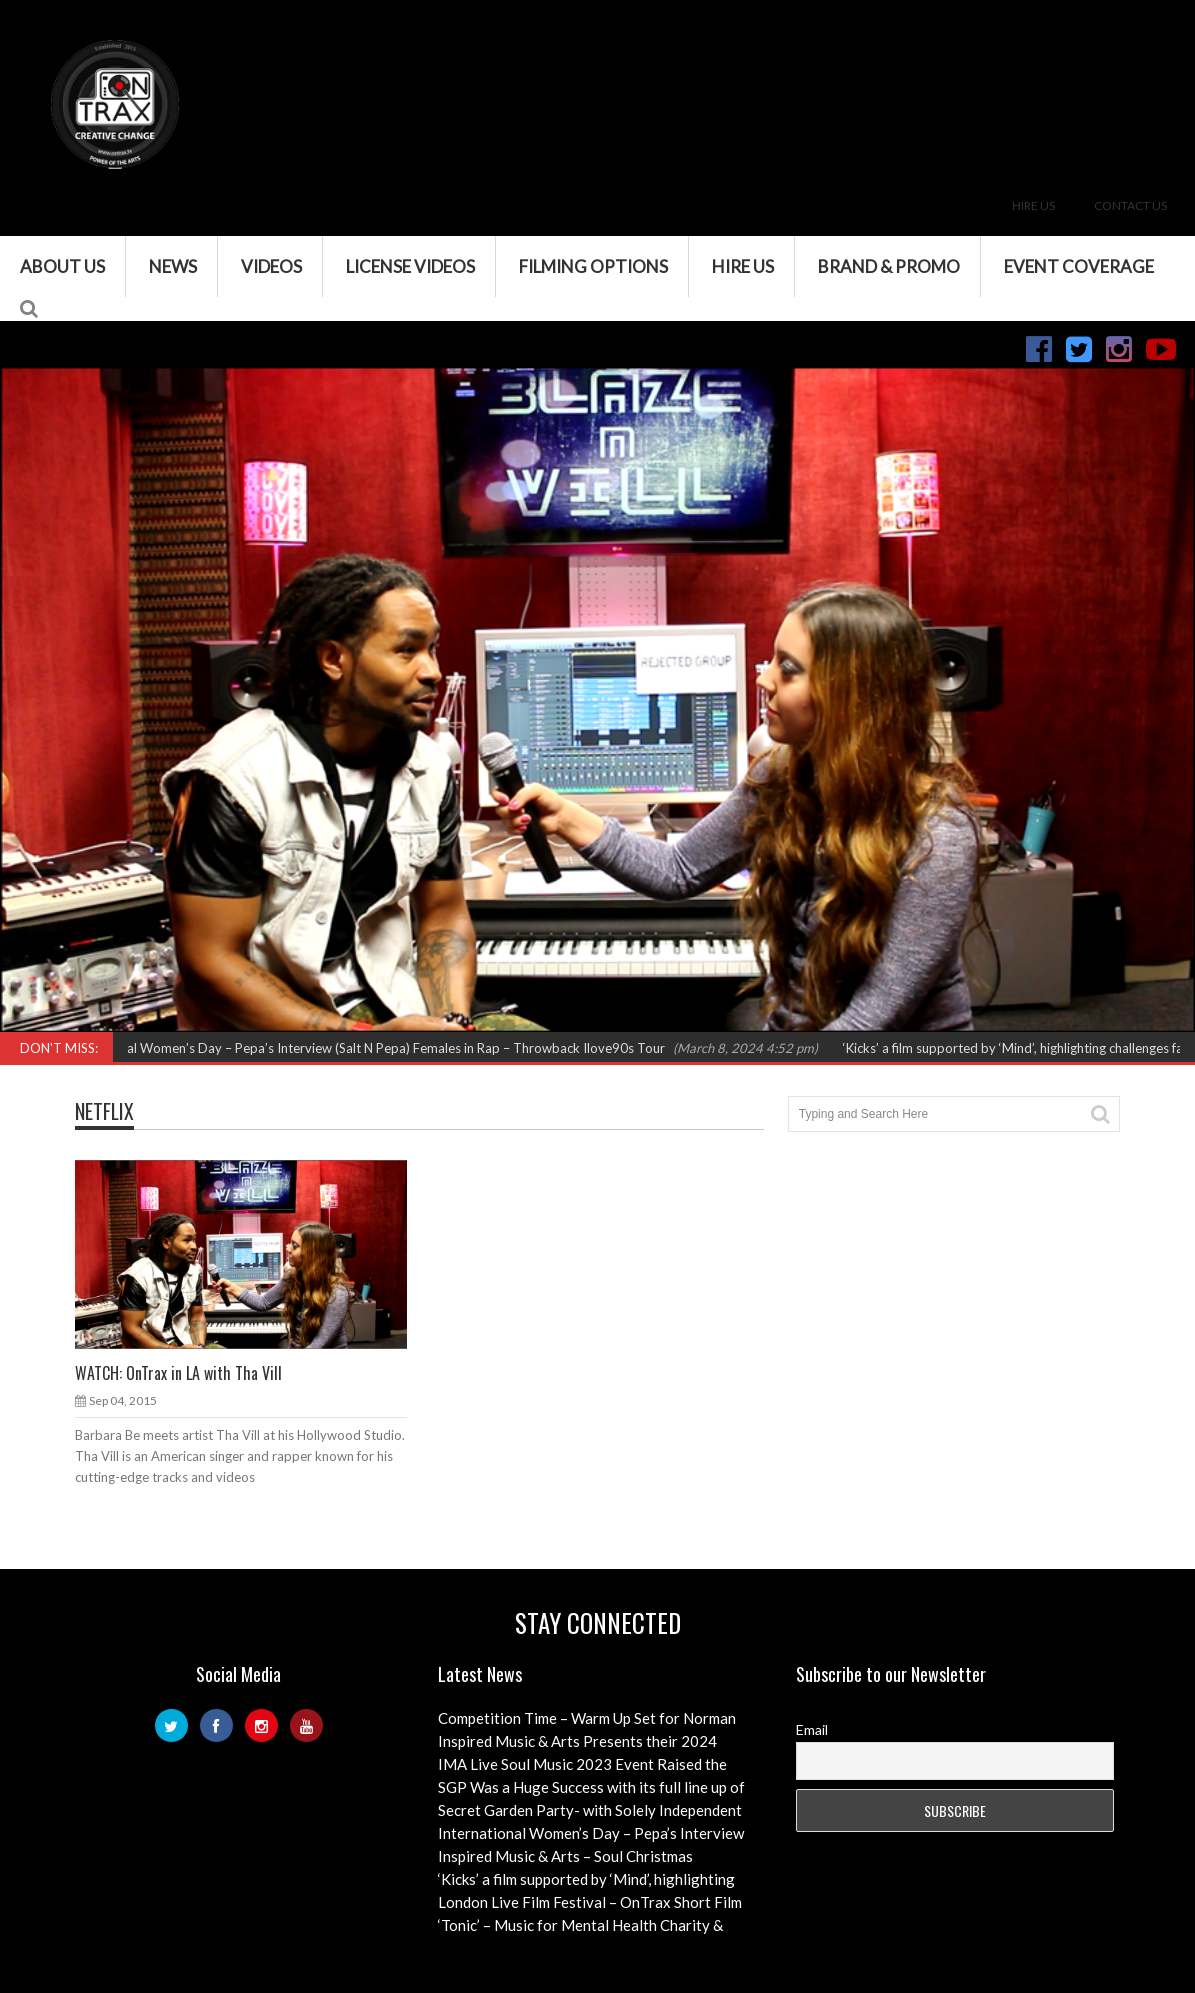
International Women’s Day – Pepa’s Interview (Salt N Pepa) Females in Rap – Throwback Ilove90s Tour (369, 1048)
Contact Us (1130, 205)
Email (812, 1729)
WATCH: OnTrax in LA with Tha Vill (178, 1373)
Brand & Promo (889, 266)
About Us (62, 266)
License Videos (410, 266)
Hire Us (1033, 205)
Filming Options (593, 266)
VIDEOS (271, 266)
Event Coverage (1079, 266)
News (173, 266)
